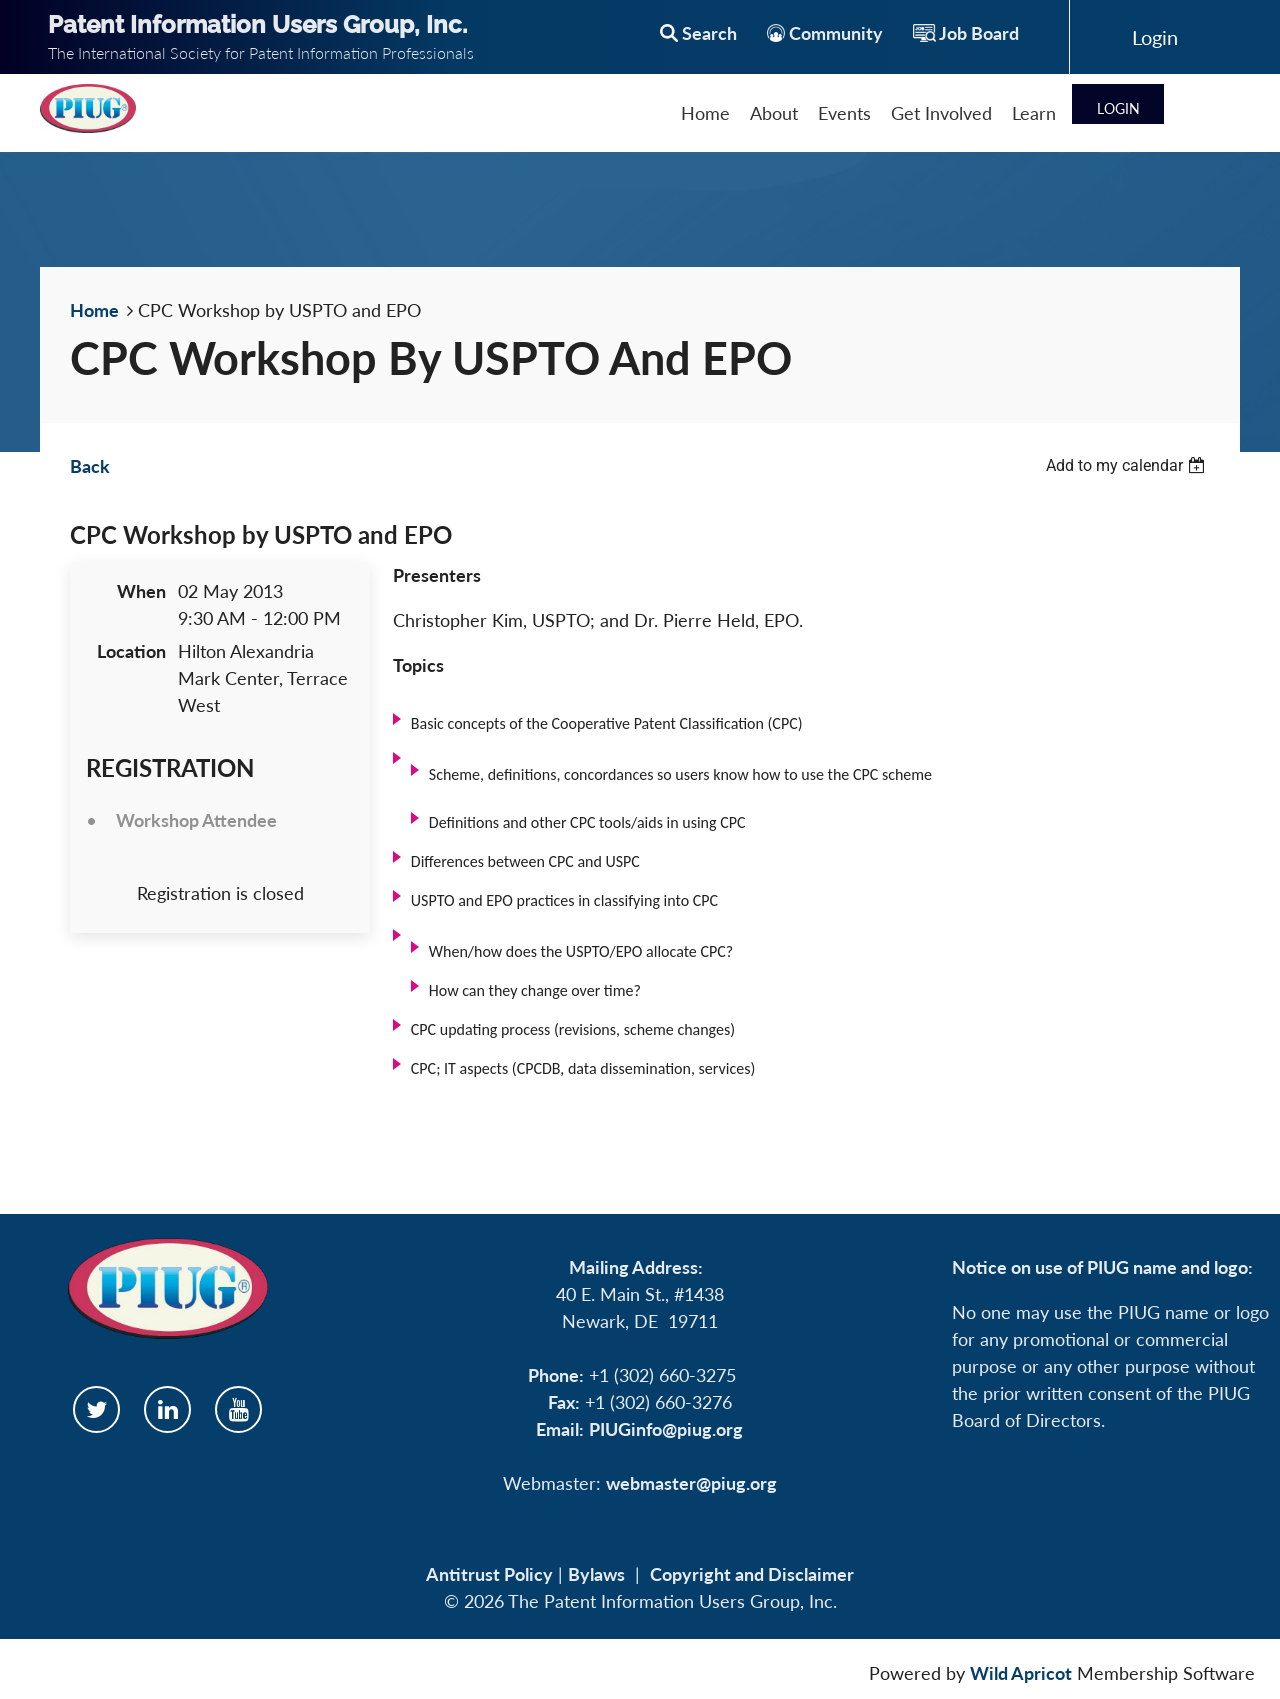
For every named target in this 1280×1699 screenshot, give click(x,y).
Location (131, 651)
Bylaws (596, 1574)
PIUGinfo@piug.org (666, 1429)
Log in (1155, 37)
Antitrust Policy (489, 1574)
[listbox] (1128, 465)
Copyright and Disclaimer (752, 1574)
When (141, 591)
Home (94, 310)
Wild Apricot (1021, 1673)
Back (90, 466)
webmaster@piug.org (691, 1483)
